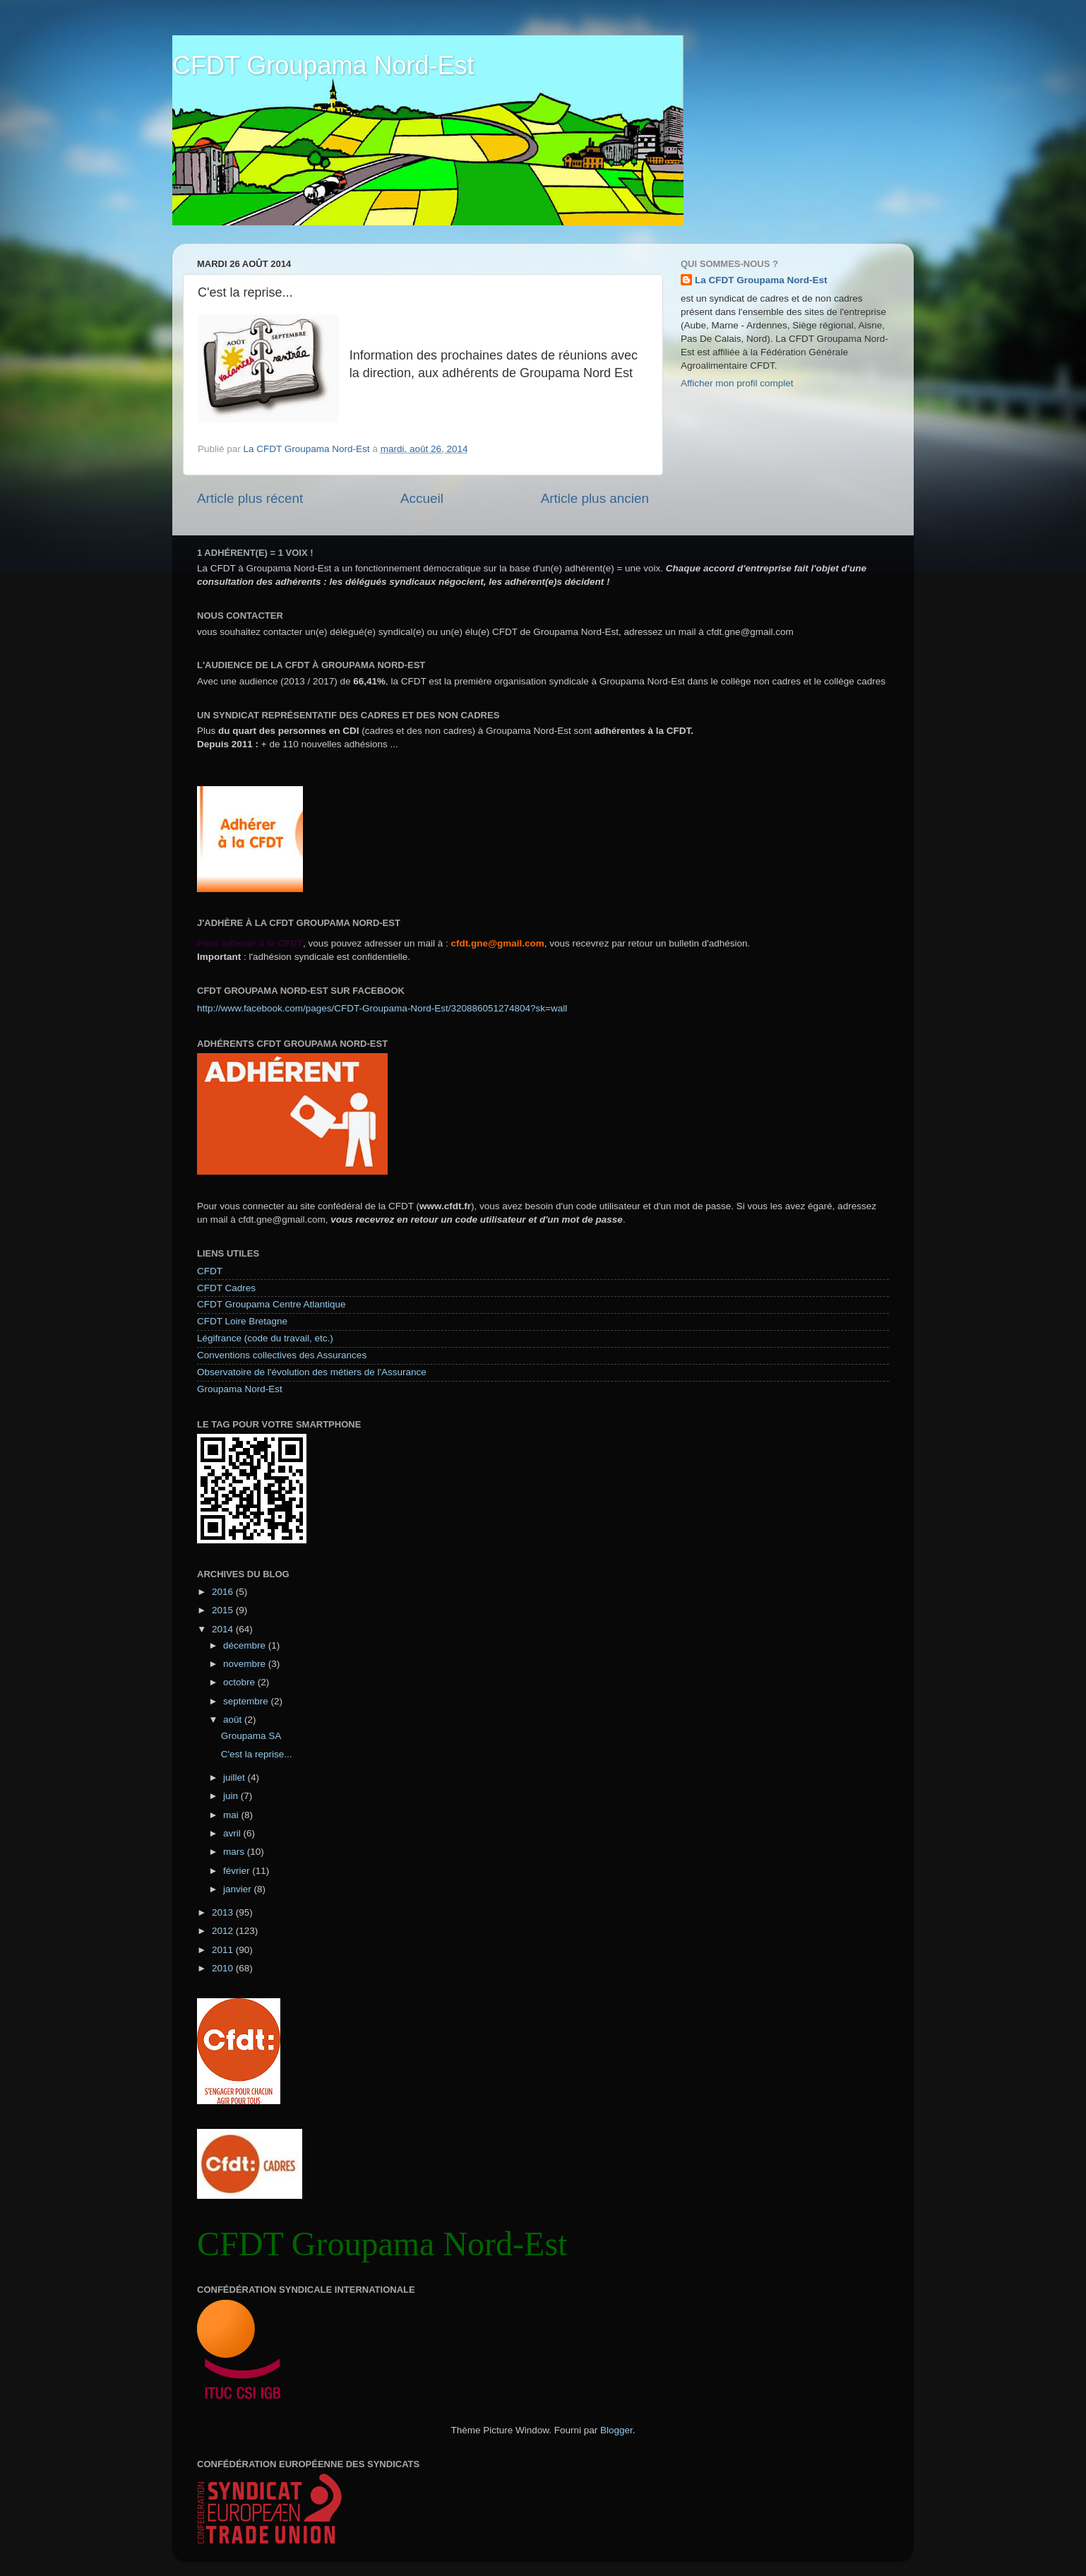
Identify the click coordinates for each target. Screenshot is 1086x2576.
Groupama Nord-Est (239, 1389)
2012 (224, 1930)
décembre (245, 1645)
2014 (224, 1629)
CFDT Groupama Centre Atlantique (271, 1304)
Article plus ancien (595, 498)
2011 (224, 1950)
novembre (245, 1663)
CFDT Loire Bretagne (242, 1321)
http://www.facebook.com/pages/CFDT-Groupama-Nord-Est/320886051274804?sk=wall (382, 1008)
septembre (247, 1701)
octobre (240, 1682)
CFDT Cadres (226, 1288)
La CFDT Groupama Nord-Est (761, 280)
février (237, 1870)
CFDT (209, 1271)
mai (232, 1815)
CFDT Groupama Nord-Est (323, 65)
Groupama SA (251, 1736)
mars (235, 1851)
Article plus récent (250, 498)
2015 (224, 1610)
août (233, 1719)
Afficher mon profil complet (737, 383)
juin (232, 1796)
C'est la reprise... (256, 1754)
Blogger (616, 2430)
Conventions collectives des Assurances (281, 1355)
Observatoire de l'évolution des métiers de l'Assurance (311, 1372)
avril (233, 1833)
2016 (224, 1591)
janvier (238, 1889)
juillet (235, 1777)
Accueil (421, 498)
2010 (224, 1968)
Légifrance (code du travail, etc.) (265, 1338)
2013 (224, 1912)
